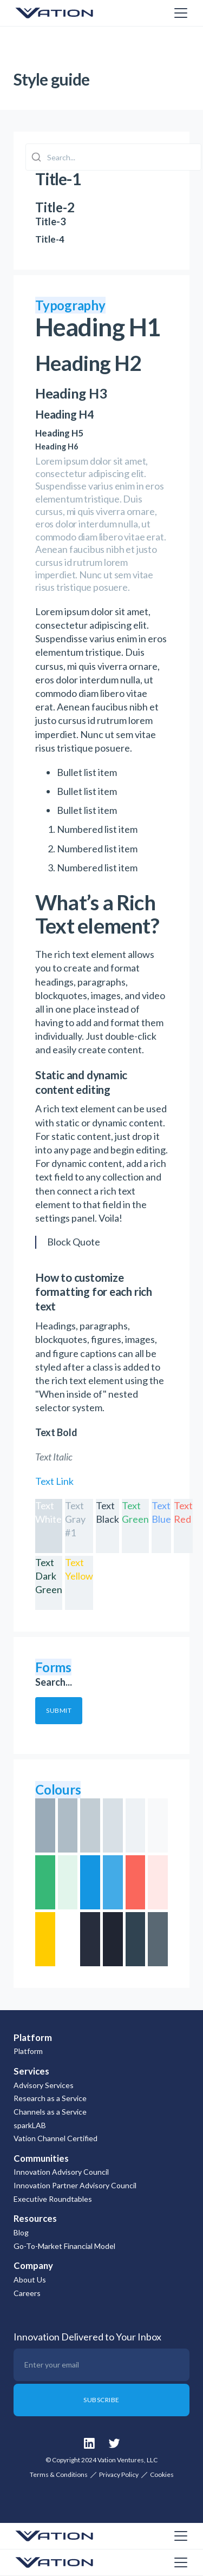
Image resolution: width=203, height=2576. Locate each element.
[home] (68, 13)
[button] (178, 13)
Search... (53, 1682)
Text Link (54, 1481)
